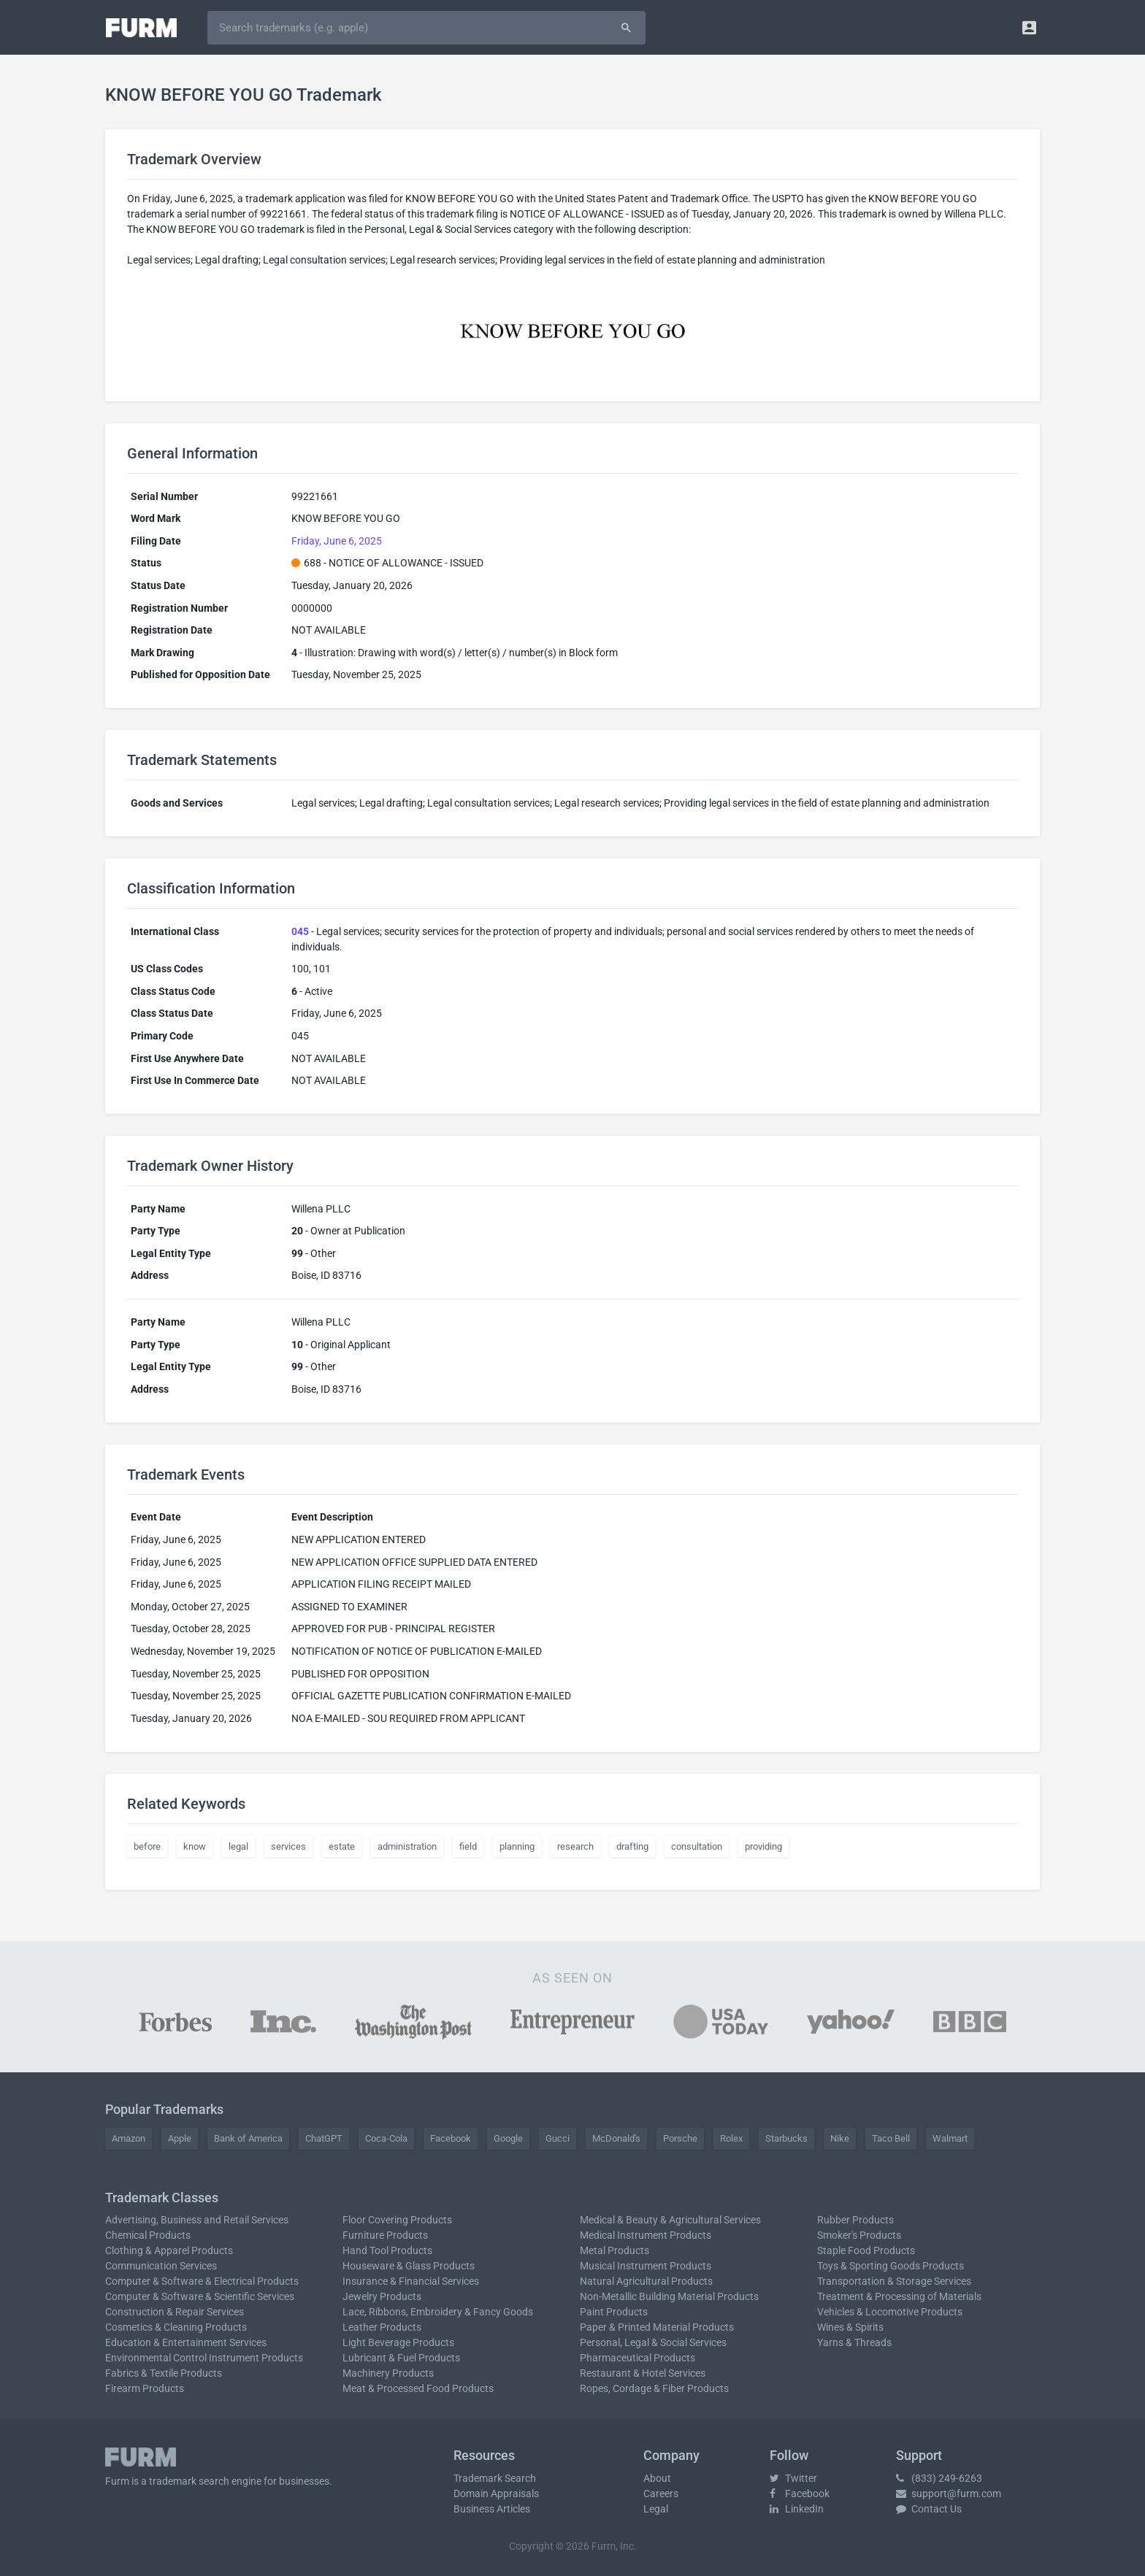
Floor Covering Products (397, 2220)
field (468, 1846)
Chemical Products (148, 2235)
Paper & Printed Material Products (657, 2327)
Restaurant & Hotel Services (642, 2373)
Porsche (680, 2138)
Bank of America (248, 2138)
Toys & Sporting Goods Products (890, 2266)
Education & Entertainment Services (186, 2342)
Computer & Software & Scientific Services (199, 2296)
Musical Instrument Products (645, 2266)
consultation (696, 1846)
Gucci (557, 2138)
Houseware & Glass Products (408, 2266)
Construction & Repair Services (174, 2312)
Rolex (731, 2138)
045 (300, 931)
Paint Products (614, 2312)
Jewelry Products (381, 2296)
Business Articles (491, 2509)
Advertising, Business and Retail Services (196, 2220)
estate (342, 1846)
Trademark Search (494, 2478)
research (575, 1846)
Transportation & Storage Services (894, 2281)
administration (407, 1846)
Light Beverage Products (398, 2342)
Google (508, 2138)
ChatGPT (323, 2138)
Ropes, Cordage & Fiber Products (654, 2388)
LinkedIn (797, 2509)
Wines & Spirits (850, 2327)
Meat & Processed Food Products (418, 2388)
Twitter (793, 2478)
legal (238, 1846)
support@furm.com (948, 2493)
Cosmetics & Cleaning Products (176, 2327)
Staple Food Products (866, 2250)
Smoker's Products (859, 2235)
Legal (655, 2509)
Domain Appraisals (496, 2493)
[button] (1029, 27)
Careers (660, 2493)
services (288, 1846)
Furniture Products (385, 2235)
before (147, 1846)
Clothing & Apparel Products (169, 2250)
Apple (179, 2138)
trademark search (189, 2481)
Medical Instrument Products (645, 2235)
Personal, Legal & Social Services (653, 2342)
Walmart (950, 2138)
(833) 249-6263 (939, 2478)
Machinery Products (388, 2373)
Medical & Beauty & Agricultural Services (670, 2220)
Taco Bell (891, 2138)
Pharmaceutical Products (637, 2358)
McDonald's (616, 2138)
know (194, 1846)
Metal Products (614, 2250)
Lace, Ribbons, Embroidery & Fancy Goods (437, 2312)
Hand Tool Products (387, 2250)
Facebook (450, 2138)
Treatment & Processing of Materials (899, 2296)
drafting (632, 1846)
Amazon (128, 2138)
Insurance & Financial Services (410, 2281)
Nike (839, 2138)
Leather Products (381, 2327)
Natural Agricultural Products (646, 2281)
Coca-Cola (386, 2138)
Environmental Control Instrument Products (204, 2358)
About (657, 2478)
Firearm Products (144, 2388)
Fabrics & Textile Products (163, 2373)
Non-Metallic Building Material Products (669, 2296)
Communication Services (161, 2266)
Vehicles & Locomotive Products (889, 2312)
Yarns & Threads (854, 2342)
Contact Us (929, 2509)
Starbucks (786, 2138)
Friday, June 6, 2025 (336, 541)
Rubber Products (855, 2220)
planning (517, 1846)
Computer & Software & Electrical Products (202, 2281)
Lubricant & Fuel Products (401, 2358)
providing (763, 1846)
